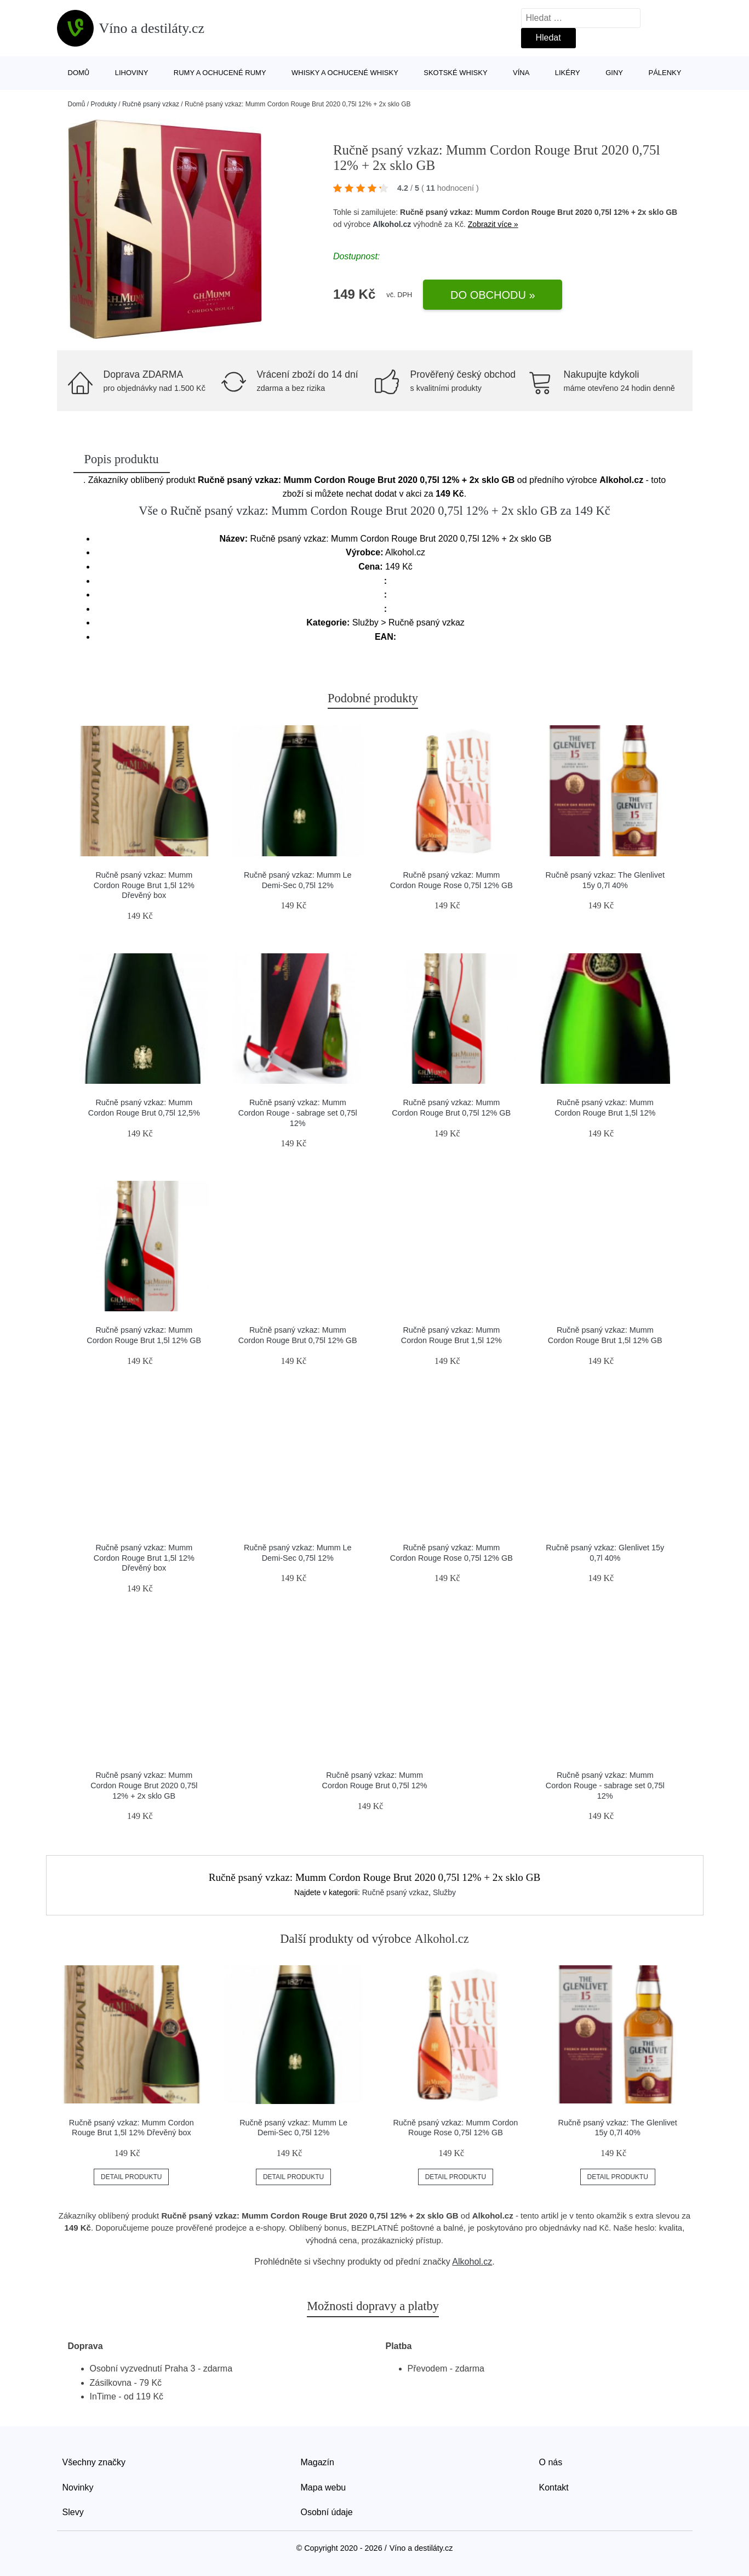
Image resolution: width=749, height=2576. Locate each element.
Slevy (73, 2512)
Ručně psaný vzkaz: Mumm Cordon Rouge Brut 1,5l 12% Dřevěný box (144, 885)
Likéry (567, 73)
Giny (614, 73)
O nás (551, 2462)
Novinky (78, 2487)
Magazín (317, 2462)
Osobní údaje (327, 2512)
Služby (444, 1892)
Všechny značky (94, 2462)
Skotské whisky (455, 73)
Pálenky (664, 73)
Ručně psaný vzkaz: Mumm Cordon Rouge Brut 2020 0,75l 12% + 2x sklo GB (143, 1785)
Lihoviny (131, 73)
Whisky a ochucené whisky (344, 73)
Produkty (104, 104)
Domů (79, 73)
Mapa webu (323, 2487)
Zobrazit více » (493, 224)
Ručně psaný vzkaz (150, 104)
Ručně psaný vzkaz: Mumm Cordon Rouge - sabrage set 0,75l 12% (297, 1112)
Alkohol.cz (392, 224)
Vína (521, 73)
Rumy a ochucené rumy (220, 73)
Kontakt (554, 2487)
